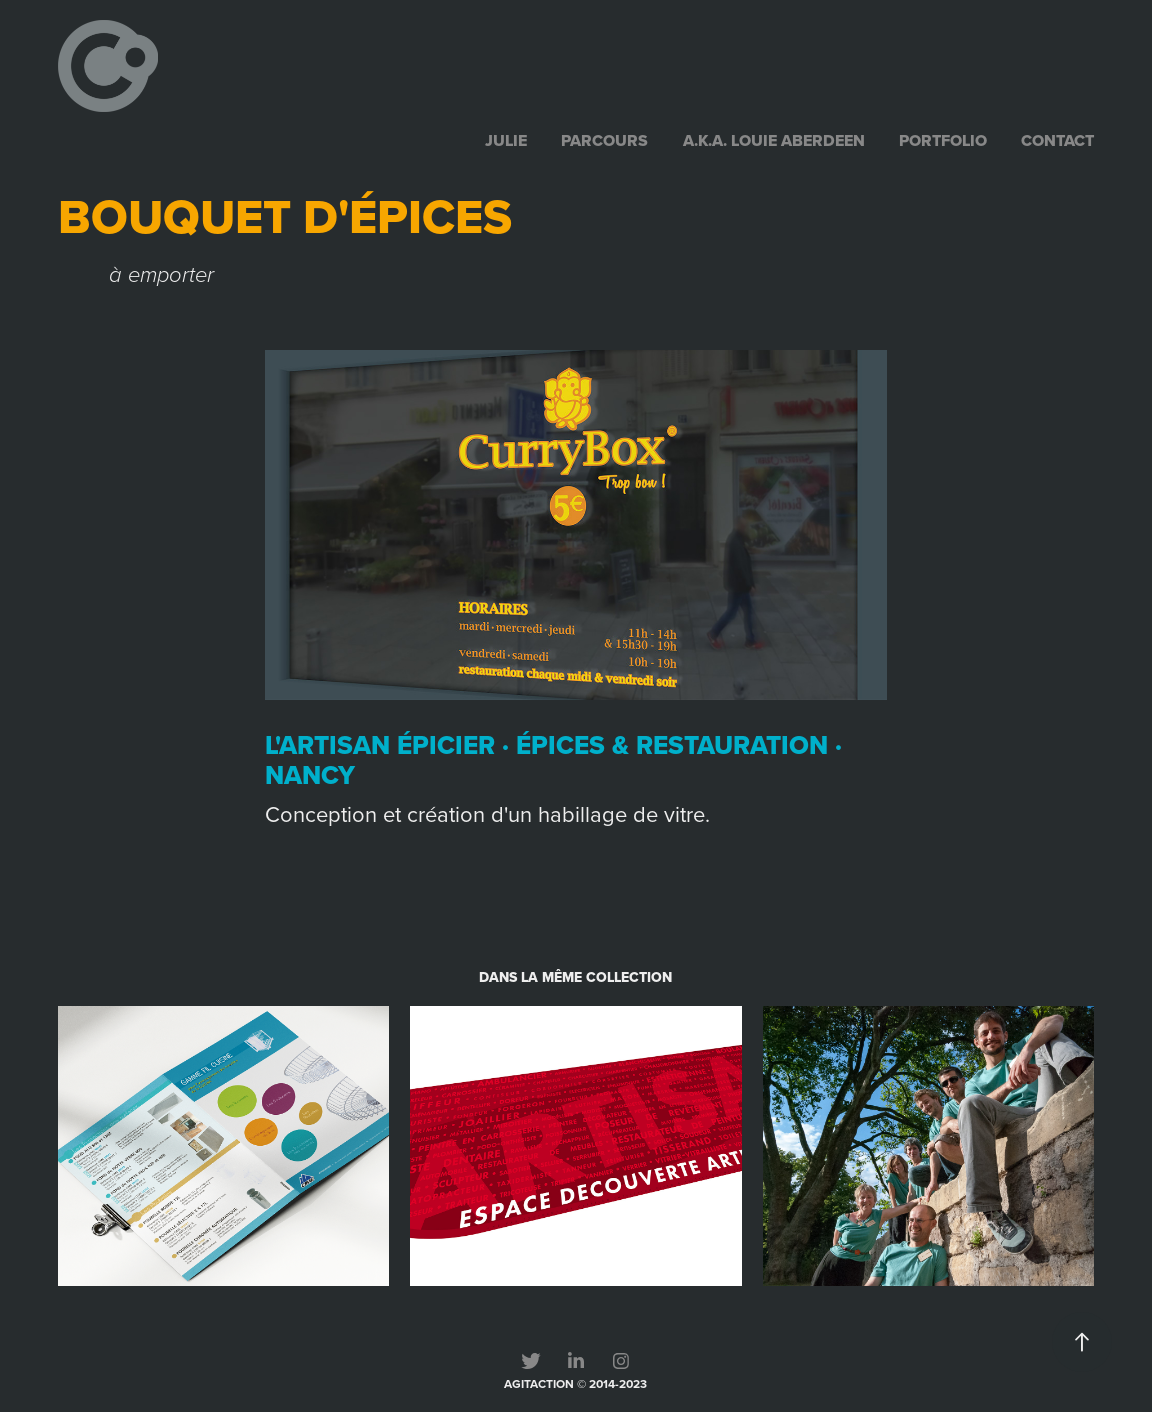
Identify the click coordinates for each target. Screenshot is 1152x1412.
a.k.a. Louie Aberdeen (774, 140)
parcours (604, 140)
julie (506, 140)
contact (1057, 140)
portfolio (943, 140)
